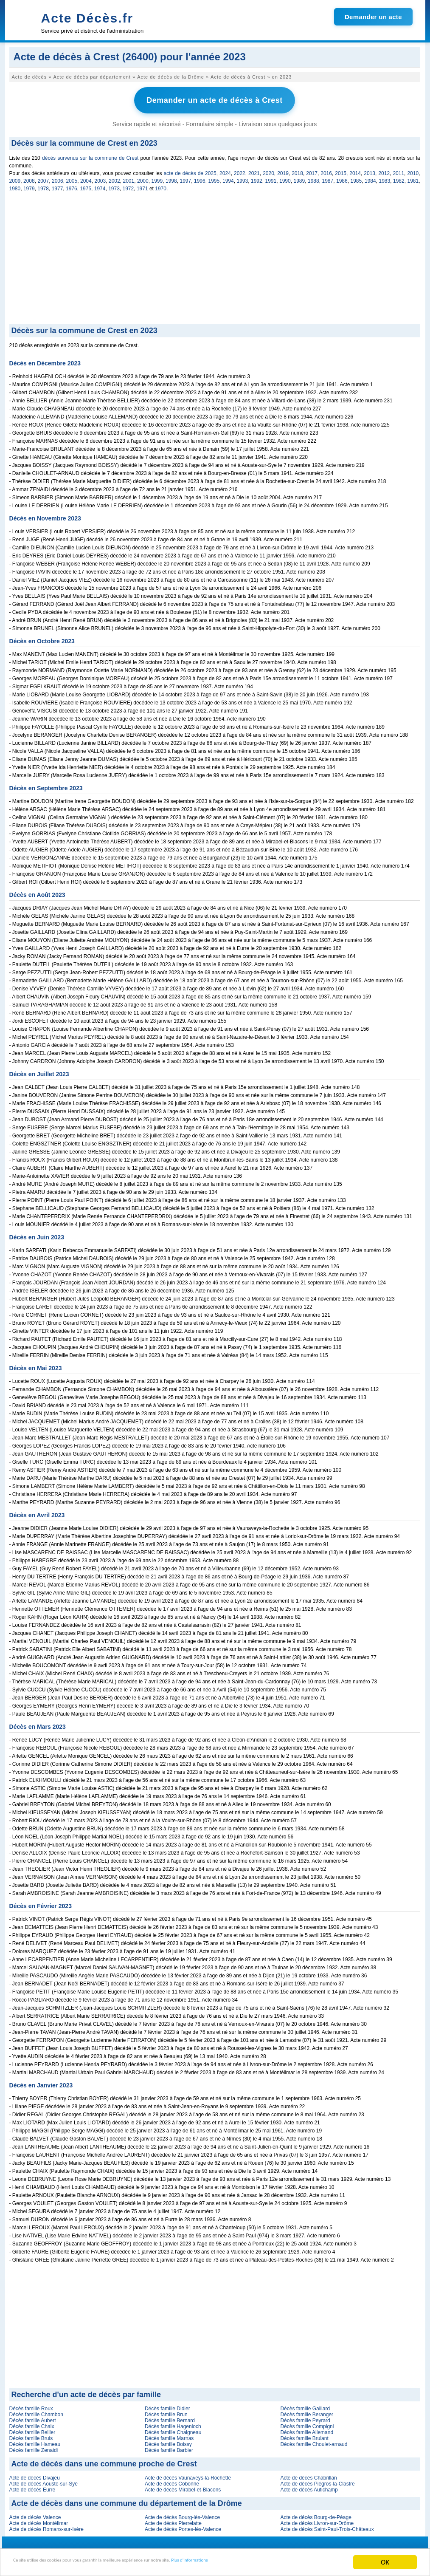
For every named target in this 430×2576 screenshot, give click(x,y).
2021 (254, 170)
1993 (242, 178)
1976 (71, 186)
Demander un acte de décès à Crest (214, 99)
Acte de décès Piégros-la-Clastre (317, 2481)
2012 (384, 170)
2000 (143, 178)
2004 (86, 178)
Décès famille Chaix (31, 2423)
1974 (100, 186)
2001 (129, 178)
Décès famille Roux (31, 2406)
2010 (413, 170)
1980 (15, 186)
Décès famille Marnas (169, 2435)
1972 (128, 186)
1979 (29, 186)
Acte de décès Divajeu (34, 2475)
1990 (285, 178)
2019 (283, 170)
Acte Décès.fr (87, 18)
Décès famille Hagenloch (173, 2423)
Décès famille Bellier (32, 2429)
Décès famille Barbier (169, 2447)
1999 (157, 178)
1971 (142, 186)
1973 (114, 186)
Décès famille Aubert (32, 2417)
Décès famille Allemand (306, 2429)
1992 (256, 178)
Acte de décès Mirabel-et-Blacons (183, 2487)
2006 (57, 178)
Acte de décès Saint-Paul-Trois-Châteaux (327, 2526)
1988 (313, 178)
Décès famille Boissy (168, 2441)
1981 (413, 178)
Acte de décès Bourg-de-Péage (315, 2514)
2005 (72, 178)
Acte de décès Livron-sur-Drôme (317, 2520)
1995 (214, 178)
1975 (85, 186)
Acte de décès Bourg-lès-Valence (182, 2514)
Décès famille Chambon (36, 2412)
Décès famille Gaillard (305, 2406)
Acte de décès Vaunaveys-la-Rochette (188, 2475)
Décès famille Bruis (31, 2435)
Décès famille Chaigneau (173, 2429)
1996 (199, 178)
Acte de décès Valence (35, 2514)
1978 (43, 186)
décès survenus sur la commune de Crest (90, 155)
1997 (185, 178)
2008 (29, 178)
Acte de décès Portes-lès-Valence (183, 2526)
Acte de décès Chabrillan (308, 2475)
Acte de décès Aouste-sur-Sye (43, 2481)
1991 (271, 178)
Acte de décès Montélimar (38, 2520)
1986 (342, 178)
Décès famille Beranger (306, 2412)
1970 (160, 186)
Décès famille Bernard (170, 2417)
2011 (398, 170)
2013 (369, 170)
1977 (57, 186)
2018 (297, 170)
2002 (114, 178)
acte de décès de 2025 (190, 170)
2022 (239, 170)
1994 (228, 178)
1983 (385, 178)
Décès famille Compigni (307, 2423)
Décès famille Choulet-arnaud (313, 2441)
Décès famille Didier (167, 2406)
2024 (225, 170)
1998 (171, 178)
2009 (15, 178)
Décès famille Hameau (35, 2441)
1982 (399, 178)
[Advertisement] (214, 257)
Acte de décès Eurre (32, 2487)
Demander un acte (373, 16)
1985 (356, 178)
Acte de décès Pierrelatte (173, 2520)
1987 (328, 178)
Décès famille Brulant (304, 2435)
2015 (340, 170)
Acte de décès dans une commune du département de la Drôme (126, 2500)
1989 (299, 178)
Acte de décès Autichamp (308, 2487)
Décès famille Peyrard (305, 2417)
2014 (355, 170)
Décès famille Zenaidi (33, 2447)
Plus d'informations (284, 2562)
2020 (268, 170)
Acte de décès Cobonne (172, 2481)
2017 (312, 170)
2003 (100, 178)
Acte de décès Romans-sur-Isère (46, 2526)
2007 (43, 178)
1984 (370, 178)
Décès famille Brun (166, 2412)
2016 (326, 170)
